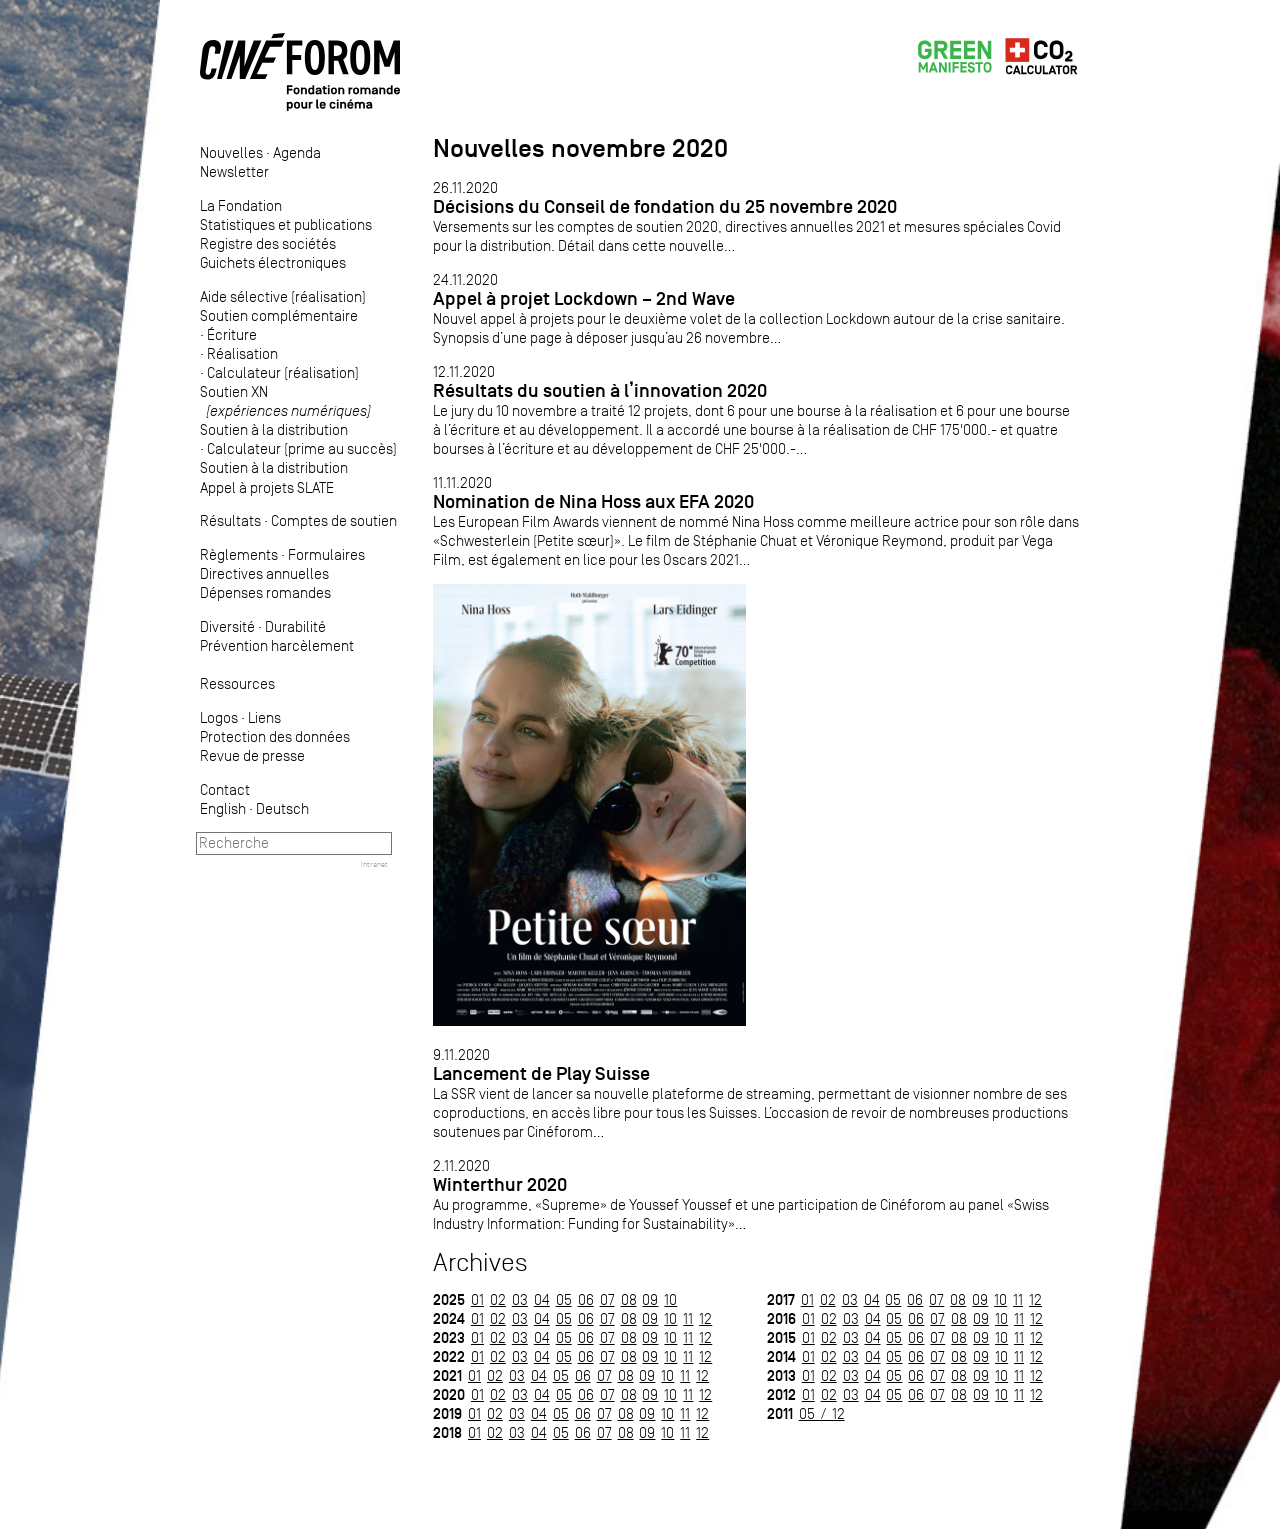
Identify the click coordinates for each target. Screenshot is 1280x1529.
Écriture (232, 334)
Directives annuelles (264, 573)
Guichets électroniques (273, 262)
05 (564, 1299)
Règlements (239, 554)
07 (607, 1299)
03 (520, 1299)
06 (586, 1299)
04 (542, 1299)
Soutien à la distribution (274, 429)
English (223, 808)
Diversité (227, 626)
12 (705, 1318)
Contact (225, 789)
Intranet (374, 864)
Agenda (297, 152)
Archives (480, 1262)
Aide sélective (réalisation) (283, 296)
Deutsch (282, 808)
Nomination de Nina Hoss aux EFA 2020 (593, 501)
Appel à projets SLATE (267, 487)
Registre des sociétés (268, 243)
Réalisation (242, 353)
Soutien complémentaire (279, 315)
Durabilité (295, 626)
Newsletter (234, 171)
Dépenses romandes (265, 592)
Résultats (230, 520)
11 (688, 1318)
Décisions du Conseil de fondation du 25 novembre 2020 (665, 206)
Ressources (237, 683)
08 (629, 1299)
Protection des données (275, 736)
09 (650, 1299)
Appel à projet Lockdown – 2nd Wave (584, 298)
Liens (264, 717)
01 (477, 1299)
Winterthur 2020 (500, 1184)
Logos (219, 717)
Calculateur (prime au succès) (302, 448)
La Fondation (241, 205)
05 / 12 (822, 1413)
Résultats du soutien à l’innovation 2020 (600, 390)
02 (498, 1299)
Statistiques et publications (286, 224)
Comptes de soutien (334, 520)
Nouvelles (231, 152)
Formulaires (326, 554)
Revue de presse (252, 755)
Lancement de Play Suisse (541, 1073)
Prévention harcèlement (277, 645)
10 (670, 1299)
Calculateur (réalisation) (283, 372)
